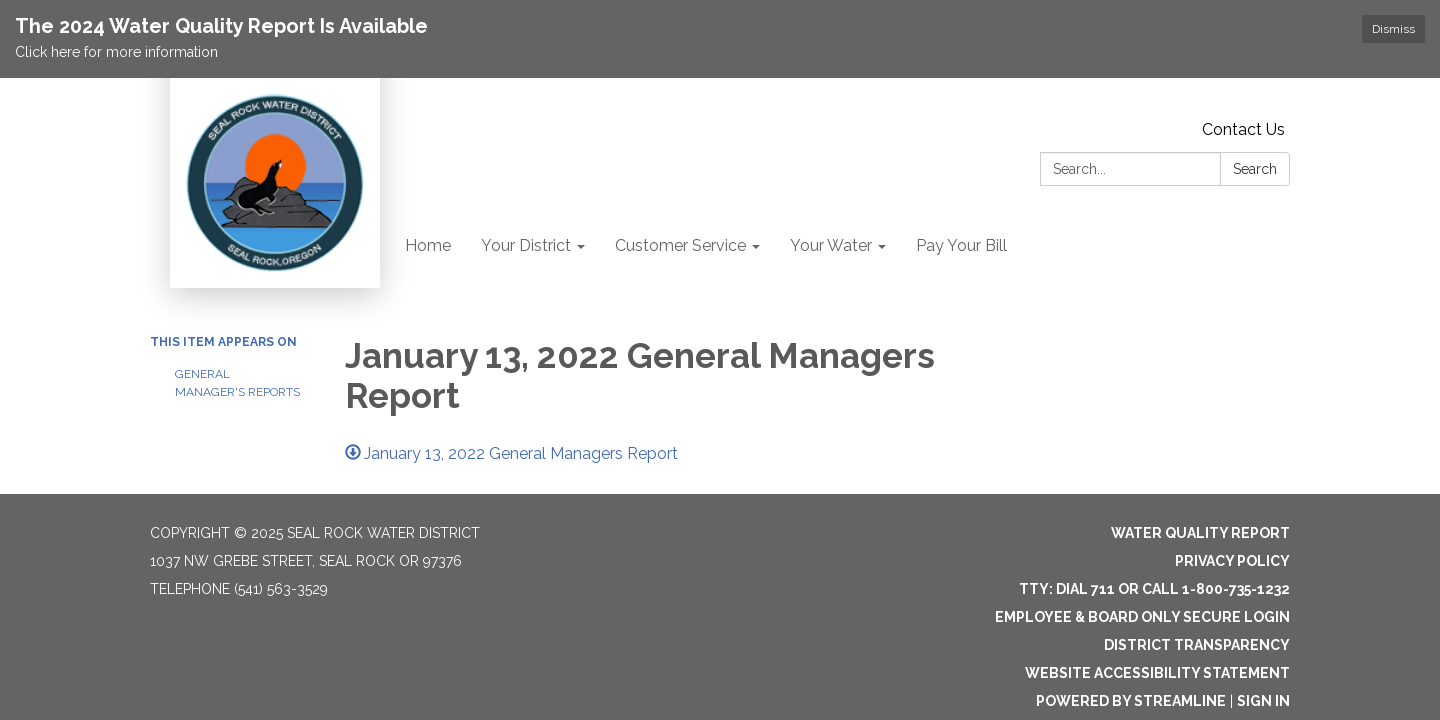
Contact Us (1243, 129)
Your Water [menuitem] (831, 245)
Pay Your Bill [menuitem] (961, 245)
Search (1255, 169)
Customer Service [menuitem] (680, 245)
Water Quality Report (1200, 532)
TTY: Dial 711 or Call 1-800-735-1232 (1154, 588)
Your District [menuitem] (526, 245)
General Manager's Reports (237, 383)
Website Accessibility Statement (1157, 672)
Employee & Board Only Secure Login (1142, 616)
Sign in (1263, 700)
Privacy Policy (1232, 560)
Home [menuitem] (428, 245)
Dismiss (1393, 29)
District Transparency (1197, 644)
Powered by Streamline (1131, 700)
